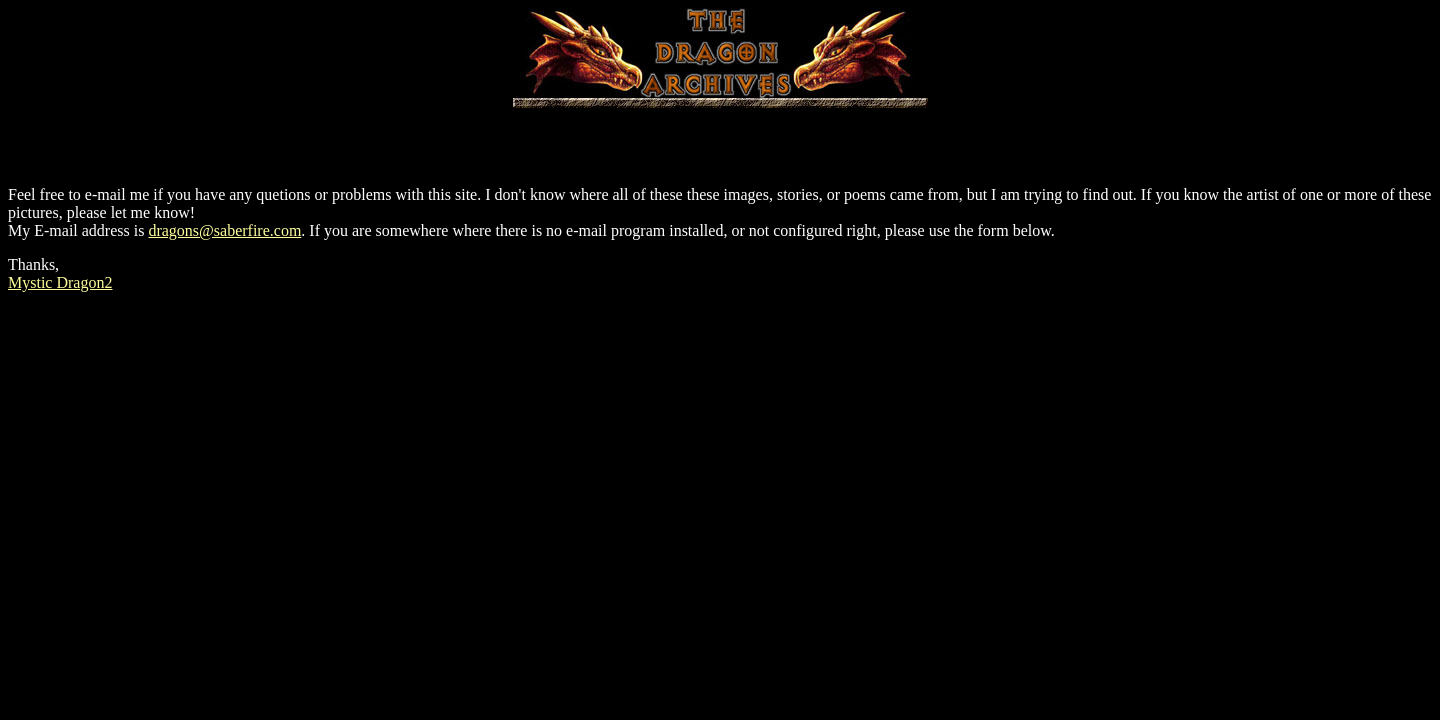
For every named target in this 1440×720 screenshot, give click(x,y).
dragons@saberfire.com (224, 230)
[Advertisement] (720, 138)
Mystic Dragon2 (60, 282)
